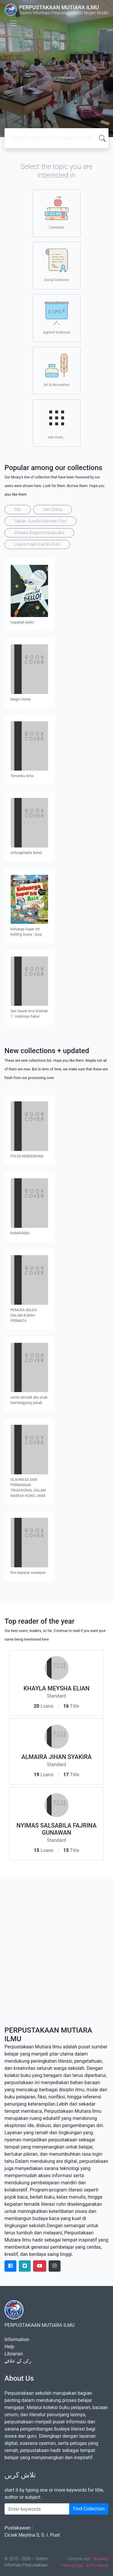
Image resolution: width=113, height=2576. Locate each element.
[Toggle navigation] (13, 23)
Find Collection (89, 2509)
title (17, 509)
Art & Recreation (56, 370)
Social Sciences (56, 265)
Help (9, 2346)
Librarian (13, 2354)
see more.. (57, 422)
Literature (57, 213)
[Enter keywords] (36, 2509)
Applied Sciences (56, 317)
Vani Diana (52, 509)
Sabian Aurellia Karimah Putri (40, 521)
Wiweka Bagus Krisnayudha (39, 532)
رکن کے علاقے (17, 2361)
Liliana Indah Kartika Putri (37, 544)
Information (16, 2339)
